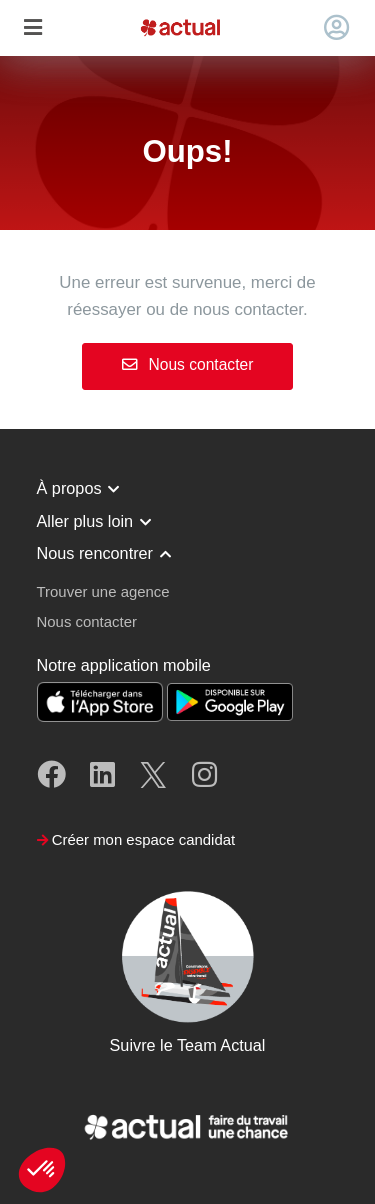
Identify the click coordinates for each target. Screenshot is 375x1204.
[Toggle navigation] (32, 28)
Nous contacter (188, 364)
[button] (42, 1170)
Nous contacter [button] (87, 621)
